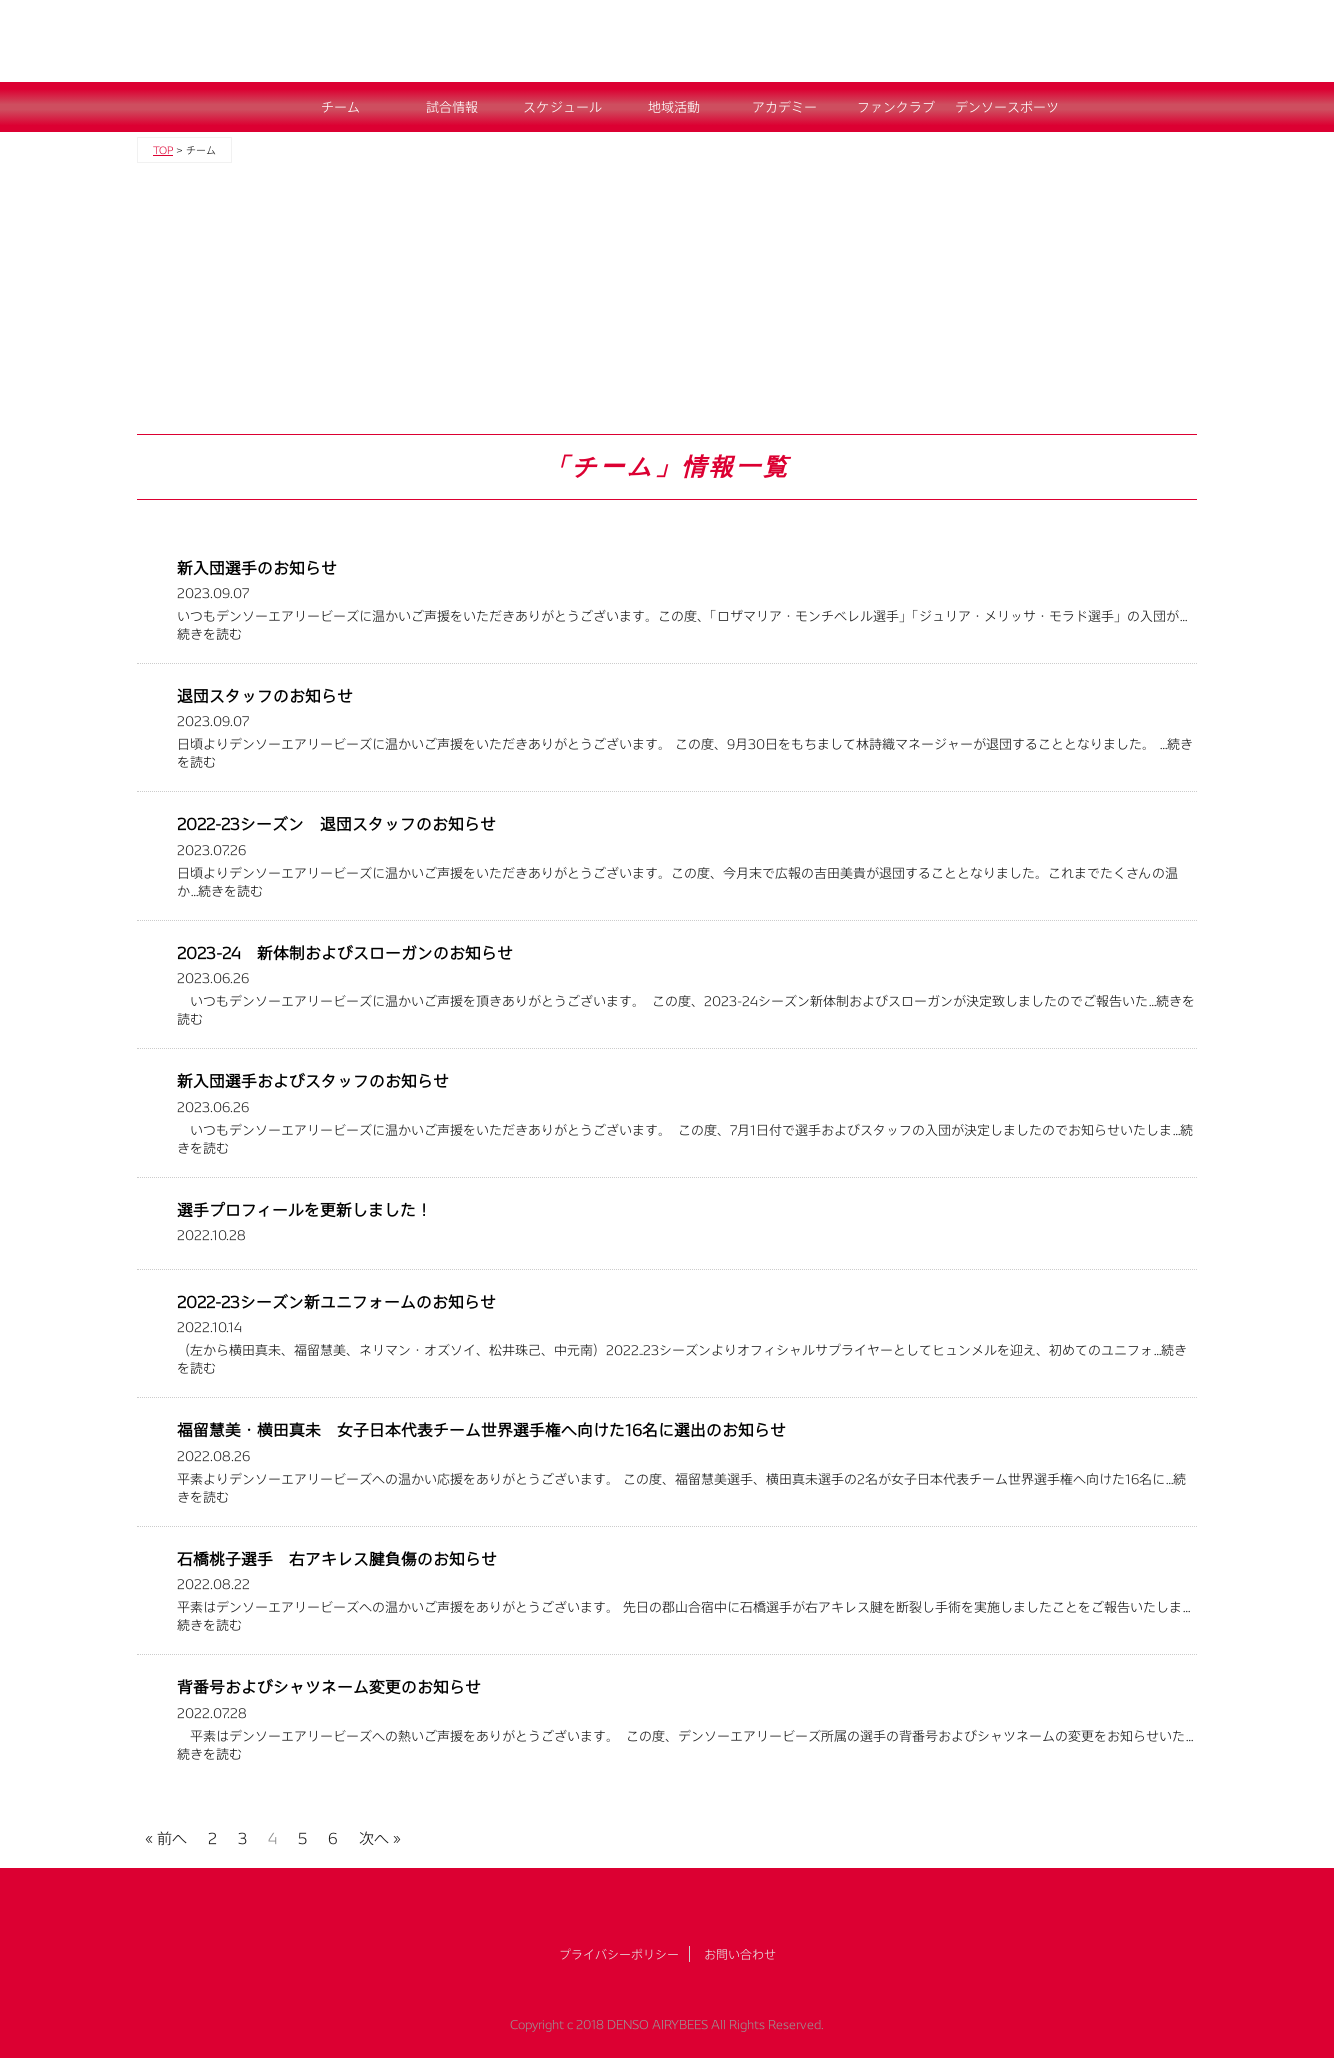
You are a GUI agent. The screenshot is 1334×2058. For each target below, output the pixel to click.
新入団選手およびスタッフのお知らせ (313, 1080)
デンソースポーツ (1007, 107)
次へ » (380, 1835)
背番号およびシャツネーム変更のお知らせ (329, 1686)
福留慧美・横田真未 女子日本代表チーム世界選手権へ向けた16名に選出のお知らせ (481, 1429)
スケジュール (562, 107)
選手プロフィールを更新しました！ (304, 1209)
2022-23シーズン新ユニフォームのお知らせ (336, 1301)
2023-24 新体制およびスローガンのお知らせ (345, 952)
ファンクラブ (896, 107)
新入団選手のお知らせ (257, 567)
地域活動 (674, 107)
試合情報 (452, 107)
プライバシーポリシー (619, 1954)
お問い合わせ (740, 1954)
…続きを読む (226, 891)
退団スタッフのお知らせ (265, 695)
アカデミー (784, 107)
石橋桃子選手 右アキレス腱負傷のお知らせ (337, 1558)
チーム (340, 107)
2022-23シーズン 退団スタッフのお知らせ (336, 823)
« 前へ (166, 1835)
